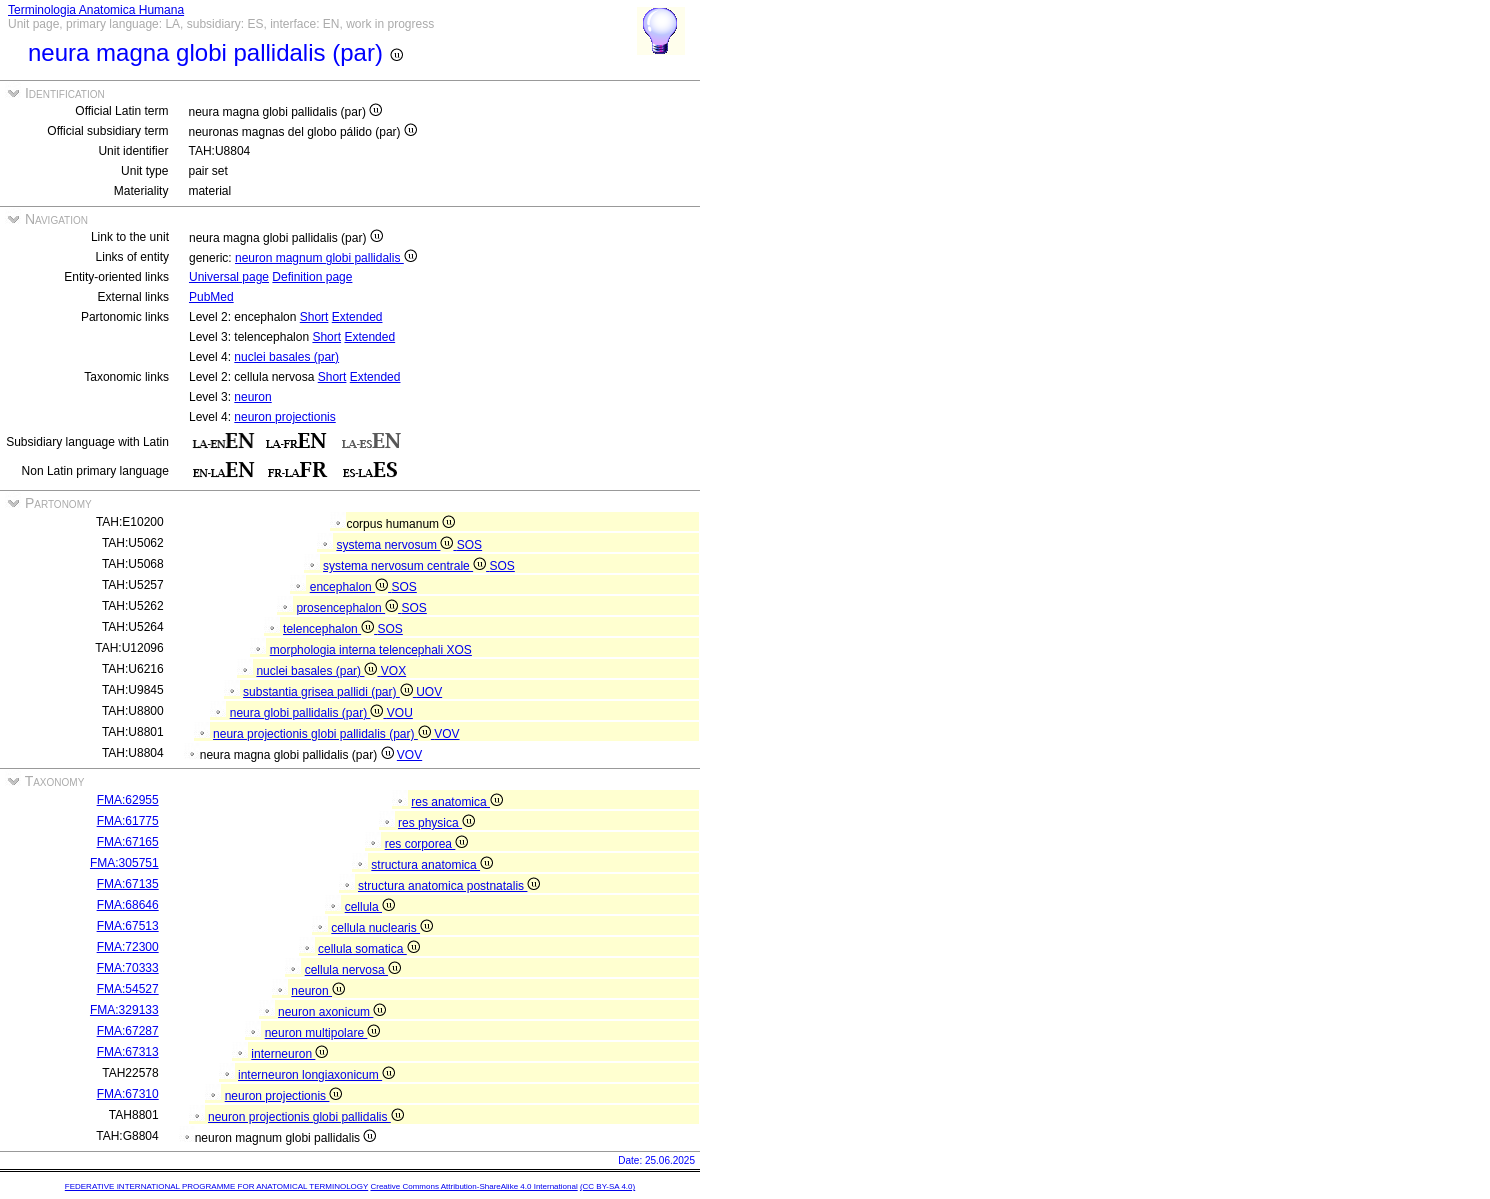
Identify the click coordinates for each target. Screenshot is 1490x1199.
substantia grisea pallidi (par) (329, 692)
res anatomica (457, 802)
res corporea (427, 844)
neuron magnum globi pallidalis (326, 258)
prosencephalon (348, 608)
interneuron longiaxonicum (316, 1075)
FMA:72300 (128, 947)
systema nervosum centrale (406, 566)
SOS (469, 545)
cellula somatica (369, 949)
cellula (370, 907)
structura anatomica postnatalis (449, 886)
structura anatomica (432, 865)
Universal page (229, 277)
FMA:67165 (128, 842)
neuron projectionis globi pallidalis (306, 1117)
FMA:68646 (128, 905)
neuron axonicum (332, 1012)
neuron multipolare (323, 1033)
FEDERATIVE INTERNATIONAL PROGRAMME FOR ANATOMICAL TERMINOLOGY (216, 1186)
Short (314, 317)
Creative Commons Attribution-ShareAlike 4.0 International (473, 1186)
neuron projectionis (284, 417)
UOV (429, 692)
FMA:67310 (128, 1094)
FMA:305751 (124, 863)
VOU (400, 713)
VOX (393, 671)
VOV (446, 734)
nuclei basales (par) (286, 357)
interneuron (289, 1054)
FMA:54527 (128, 989)
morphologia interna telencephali (358, 650)
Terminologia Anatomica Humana (96, 10)
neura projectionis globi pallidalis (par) (323, 734)
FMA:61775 (128, 821)
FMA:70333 (128, 968)
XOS (459, 650)
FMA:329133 (124, 1010)
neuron (252, 397)
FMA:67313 (128, 1052)
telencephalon (330, 629)
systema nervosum (396, 545)
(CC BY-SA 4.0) (607, 1186)
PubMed (211, 297)
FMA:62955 (128, 800)
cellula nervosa (353, 970)
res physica (436, 823)
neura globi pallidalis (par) (308, 713)
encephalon (351, 587)
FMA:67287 (128, 1031)
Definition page (312, 277)
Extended (357, 317)
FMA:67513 (128, 926)
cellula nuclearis (382, 928)
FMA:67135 (128, 884)
